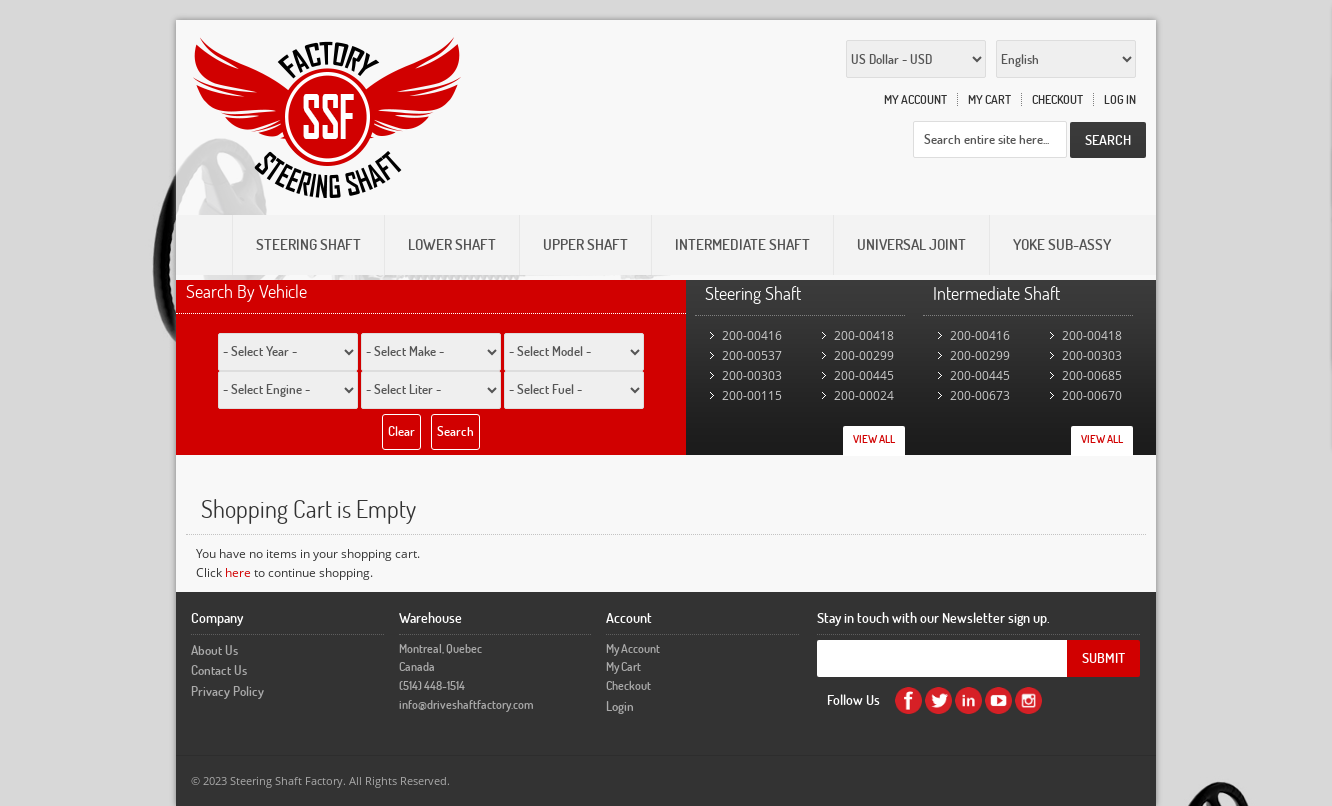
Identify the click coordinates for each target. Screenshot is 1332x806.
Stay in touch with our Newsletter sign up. (933, 617)
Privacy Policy (227, 691)
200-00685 (1092, 375)
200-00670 (1092, 395)
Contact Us (219, 670)
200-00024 (864, 395)
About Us (214, 650)
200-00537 (752, 355)
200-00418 (864, 335)
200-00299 (864, 355)
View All (874, 439)
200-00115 (752, 395)
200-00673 (980, 395)
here (238, 572)
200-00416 (752, 335)
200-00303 (752, 375)
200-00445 (864, 375)
